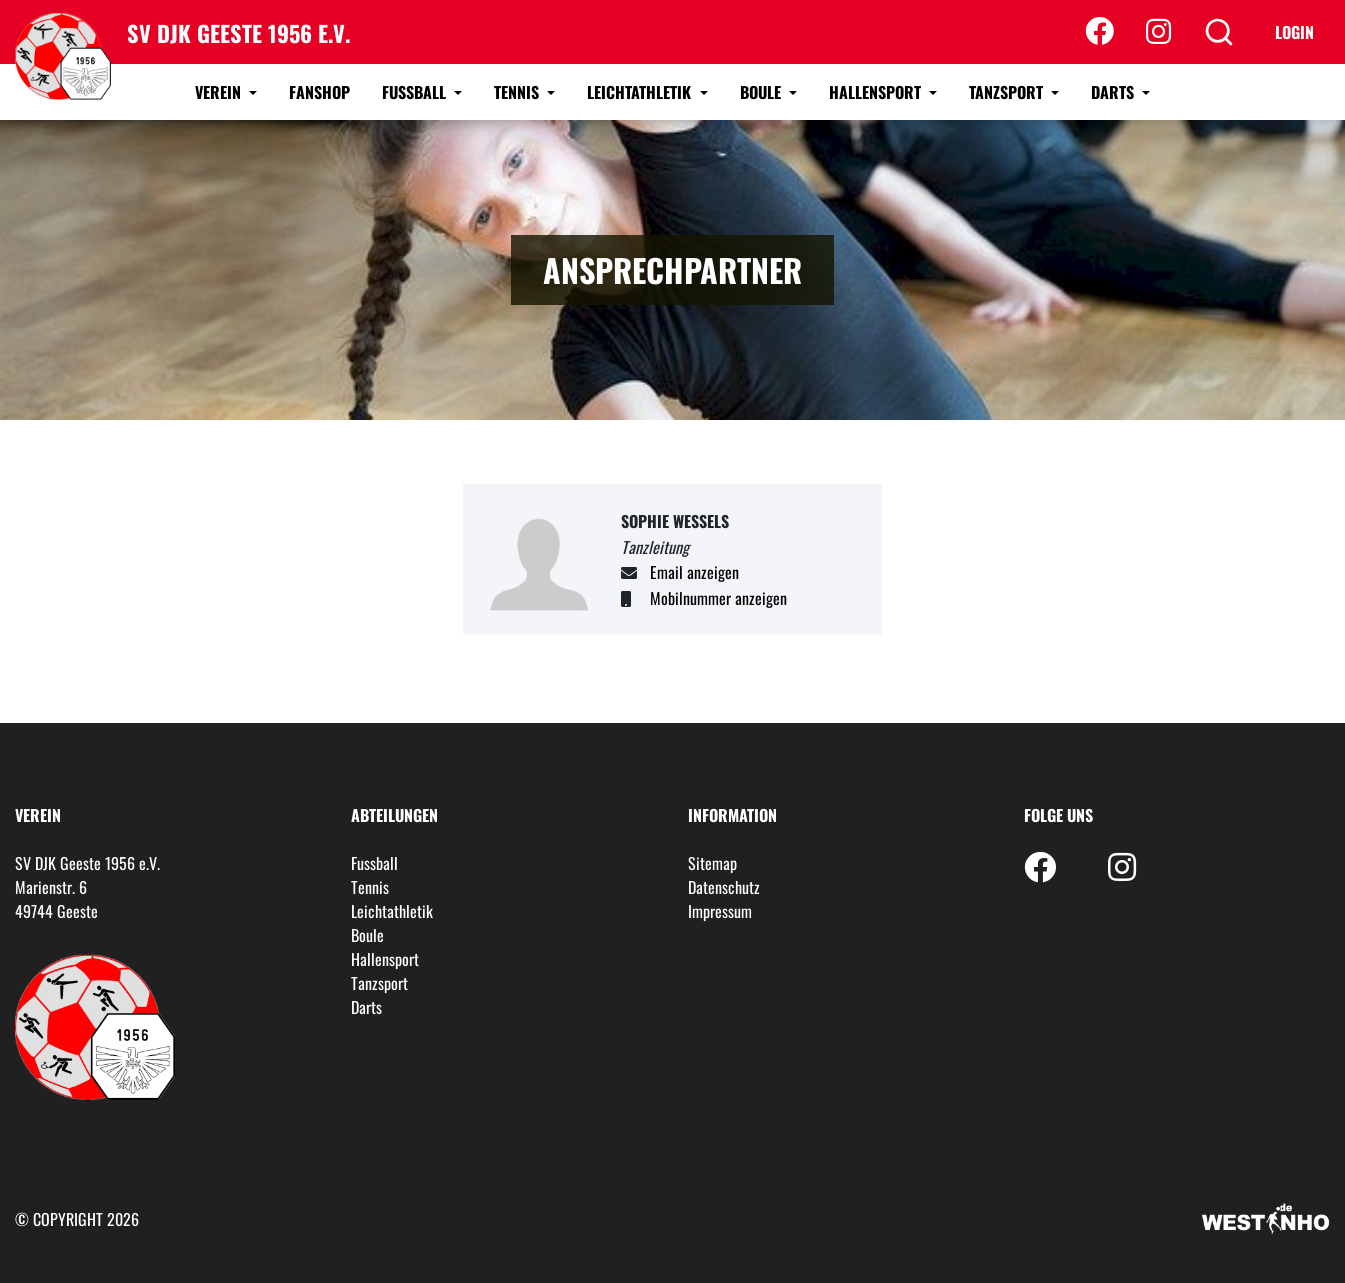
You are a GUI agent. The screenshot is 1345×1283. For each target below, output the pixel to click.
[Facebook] (1099, 32)
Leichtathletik (641, 92)
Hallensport (877, 92)
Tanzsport (1008, 92)
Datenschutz (724, 887)
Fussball (416, 92)
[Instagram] (1158, 32)
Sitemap (712, 863)
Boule (762, 92)
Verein (220, 92)
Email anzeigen (694, 572)
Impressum (720, 911)
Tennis (518, 92)
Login (1294, 32)
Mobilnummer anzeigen (718, 598)
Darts (1114, 92)
